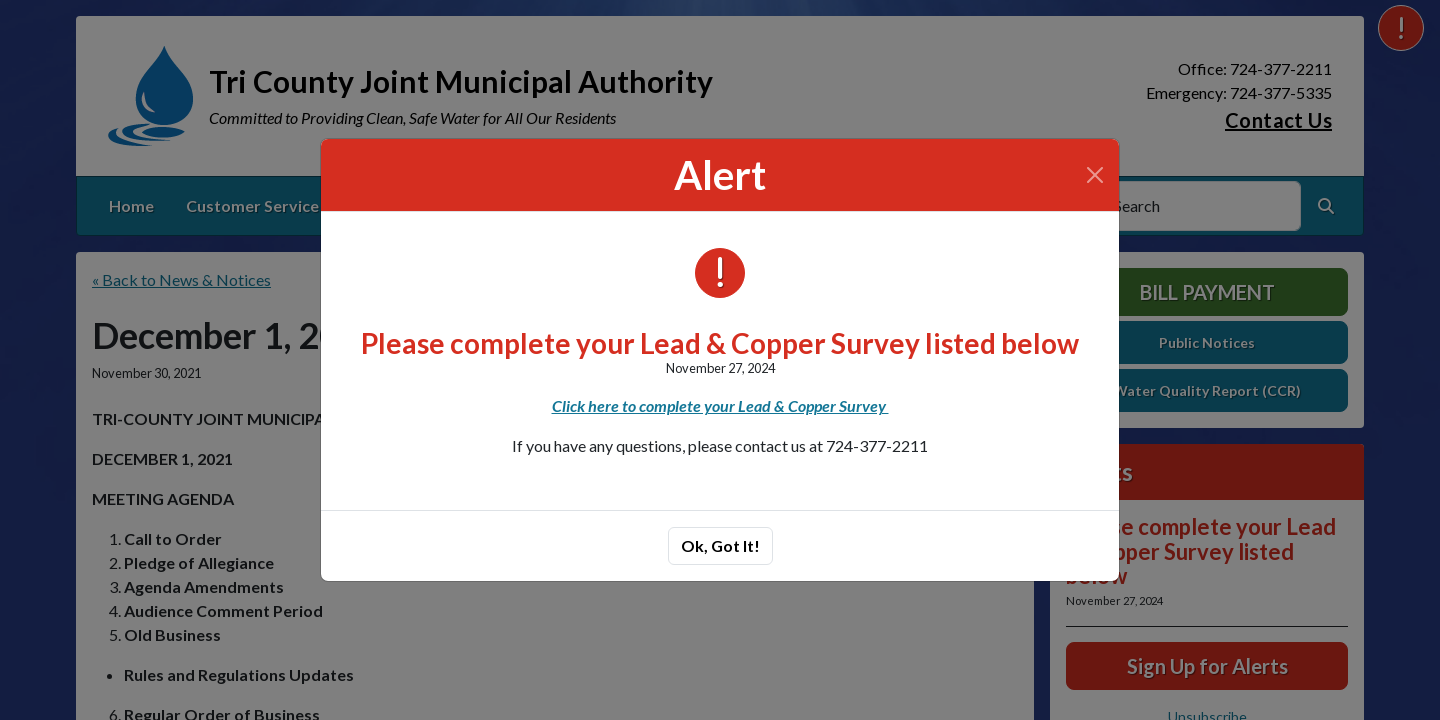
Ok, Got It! (720, 545)
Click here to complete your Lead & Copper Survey (720, 405)
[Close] (1095, 175)
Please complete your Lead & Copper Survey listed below (720, 343)
